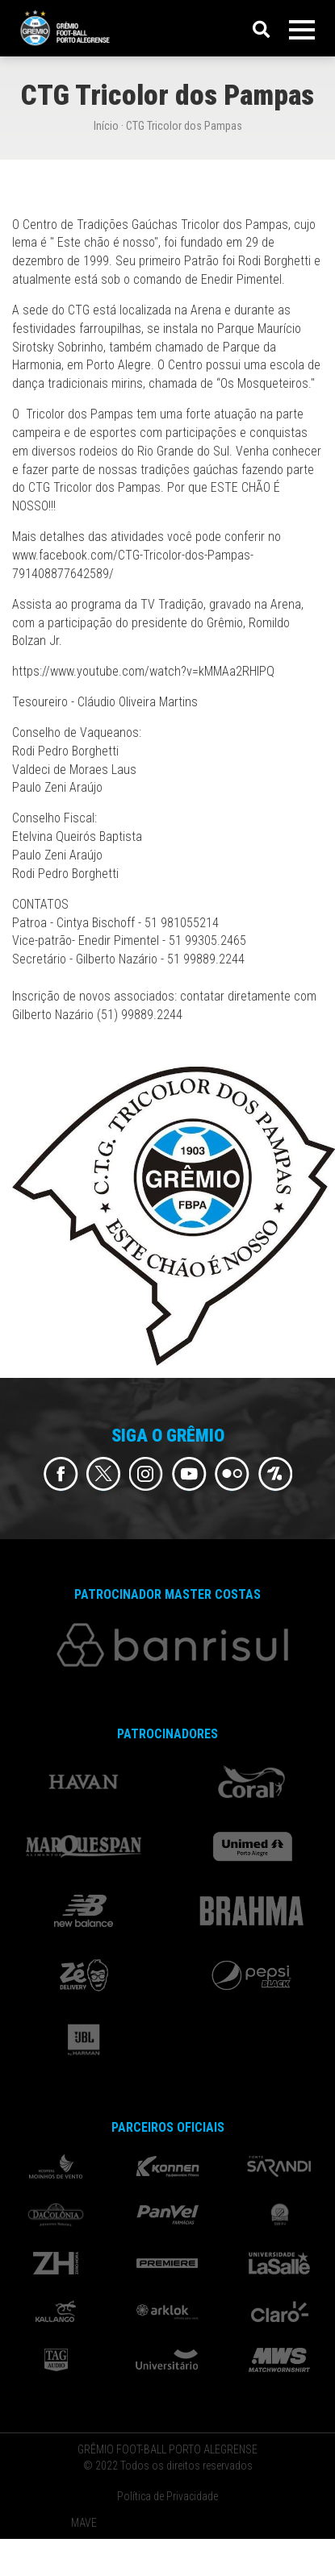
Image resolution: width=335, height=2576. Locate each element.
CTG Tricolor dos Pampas (184, 125)
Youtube (189, 1474)
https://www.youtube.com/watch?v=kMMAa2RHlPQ (143, 671)
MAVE (84, 2522)
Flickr (232, 1474)
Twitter (103, 1474)
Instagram (146, 1474)
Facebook (61, 1474)
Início (106, 125)
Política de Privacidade (167, 2496)
